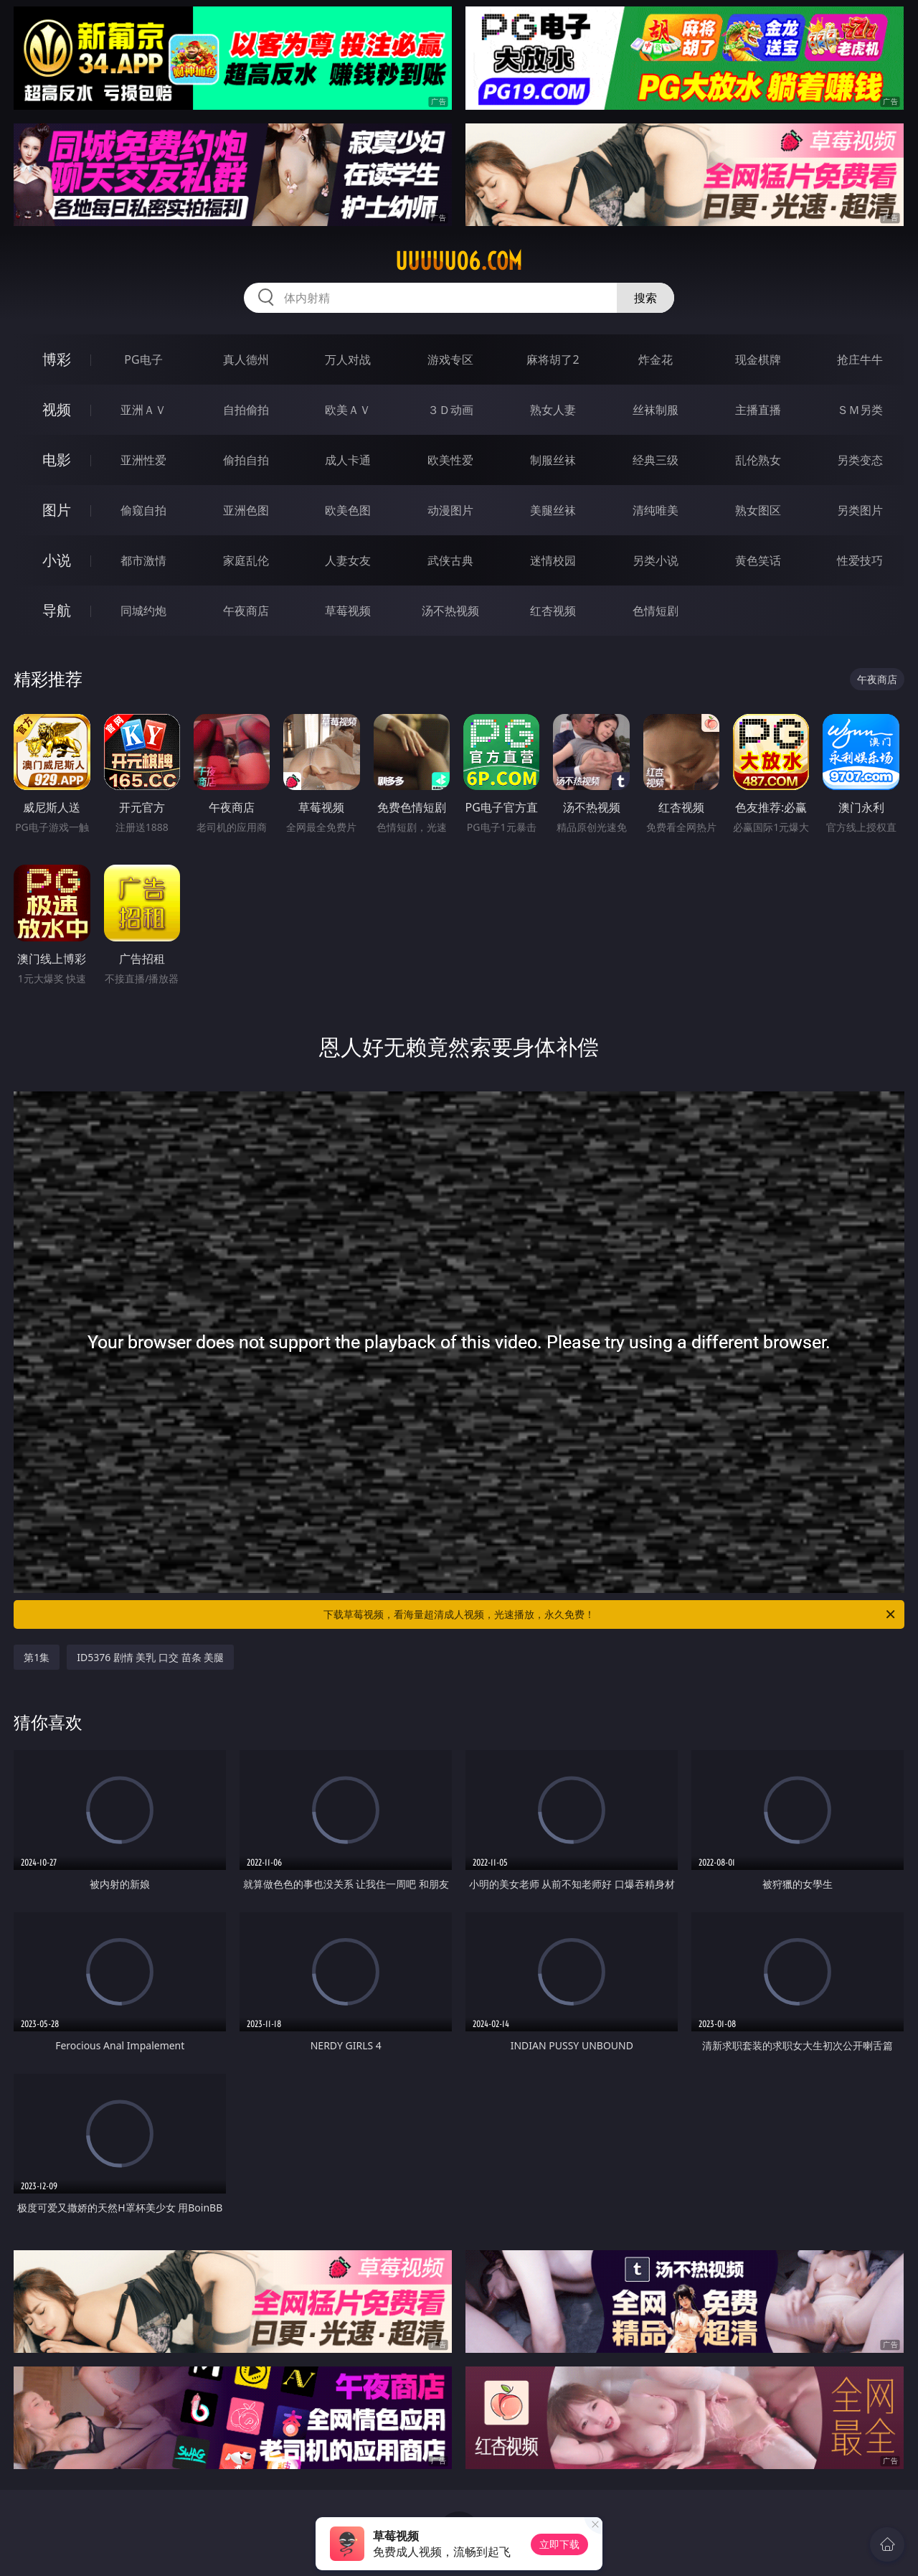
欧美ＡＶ (348, 410)
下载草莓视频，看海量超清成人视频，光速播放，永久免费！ (610, 1614)
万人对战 (348, 359)
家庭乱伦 (246, 560)
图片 (56, 510)
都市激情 (143, 560)
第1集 (36, 1657)
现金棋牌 (758, 359)
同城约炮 (143, 611)
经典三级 (655, 460)
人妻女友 (348, 560)
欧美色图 (348, 510)
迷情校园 (553, 560)
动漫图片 (450, 510)
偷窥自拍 (143, 510)
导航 (56, 610)
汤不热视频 (450, 611)
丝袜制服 (655, 410)
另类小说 (655, 560)
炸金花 (655, 359)
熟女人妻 (553, 410)
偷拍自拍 (246, 460)
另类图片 (860, 510)
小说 (56, 560)
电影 (56, 459)
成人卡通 (348, 460)
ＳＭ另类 (860, 410)
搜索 (645, 298)
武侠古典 (450, 560)
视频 (56, 409)
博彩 (56, 359)
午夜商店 (246, 611)
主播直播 (758, 410)
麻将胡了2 (552, 359)
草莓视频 (348, 611)
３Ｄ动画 (450, 410)
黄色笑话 (758, 560)
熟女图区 (758, 510)
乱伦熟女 (758, 460)
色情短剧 (655, 611)
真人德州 (246, 359)
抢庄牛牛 (860, 359)
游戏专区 (450, 359)
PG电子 (143, 359)
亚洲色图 (246, 510)
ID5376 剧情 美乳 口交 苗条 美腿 (150, 1657)
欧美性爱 (450, 460)
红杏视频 (553, 611)
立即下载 (559, 2544)
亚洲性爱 (143, 460)
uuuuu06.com (458, 261)
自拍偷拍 (246, 410)
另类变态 (860, 460)
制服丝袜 (553, 460)
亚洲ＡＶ (143, 410)
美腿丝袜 (553, 510)
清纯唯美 (655, 510)
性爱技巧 (860, 560)
